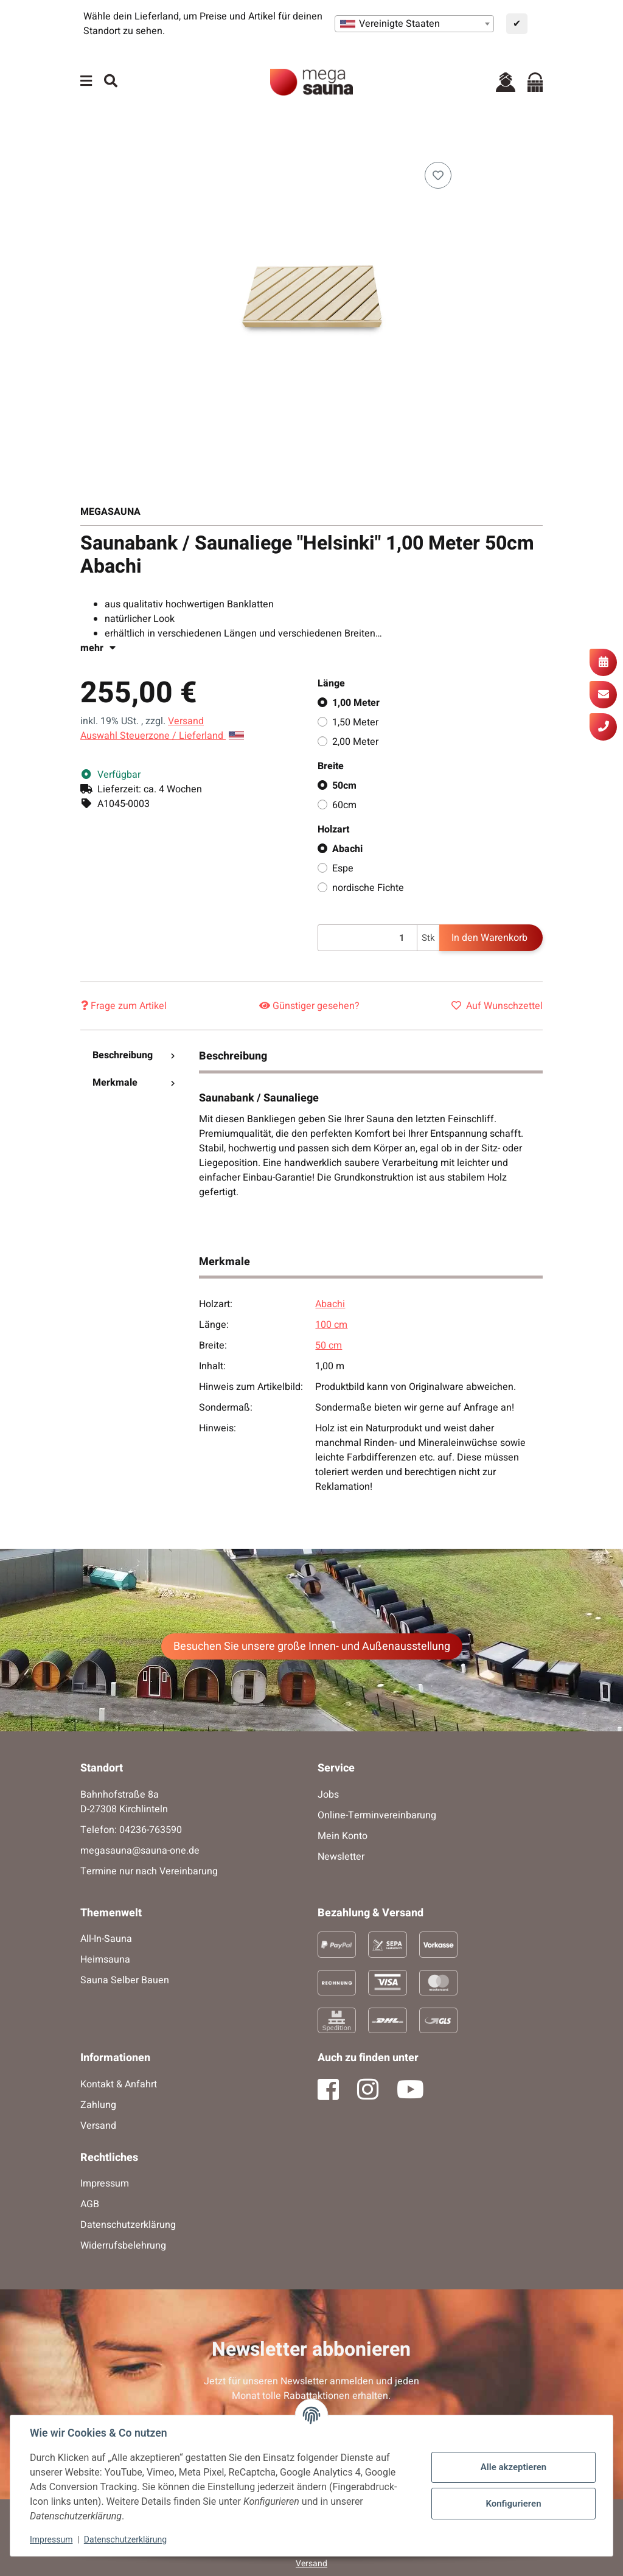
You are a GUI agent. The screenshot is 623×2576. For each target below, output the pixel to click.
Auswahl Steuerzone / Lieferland (162, 735)
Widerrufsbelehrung (123, 2245)
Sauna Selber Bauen (124, 1980)
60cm (344, 805)
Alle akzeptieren (513, 2467)
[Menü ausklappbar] (86, 82)
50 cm (328, 1345)
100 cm (331, 1325)
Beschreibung (133, 1055)
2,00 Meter (355, 742)
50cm (344, 785)
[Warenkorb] (535, 82)
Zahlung (98, 2105)
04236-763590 (150, 1830)
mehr (98, 648)
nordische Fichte (368, 888)
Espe (342, 868)
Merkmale (133, 1082)
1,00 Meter (356, 703)
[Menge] (367, 938)
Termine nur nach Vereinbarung (149, 1871)
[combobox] (414, 23)
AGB (89, 2204)
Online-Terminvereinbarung (377, 1815)
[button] (505, 82)
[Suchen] (110, 82)
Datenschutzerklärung (125, 2539)
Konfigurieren (513, 2503)
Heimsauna (105, 1959)
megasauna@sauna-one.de (140, 1850)
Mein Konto (342, 1836)
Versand (186, 721)
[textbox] (414, 24)
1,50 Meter (355, 722)
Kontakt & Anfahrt (118, 2084)
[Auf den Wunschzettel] (438, 175)
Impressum (51, 2539)
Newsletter (341, 1856)
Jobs (328, 1794)
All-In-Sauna (106, 1939)
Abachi (347, 849)
